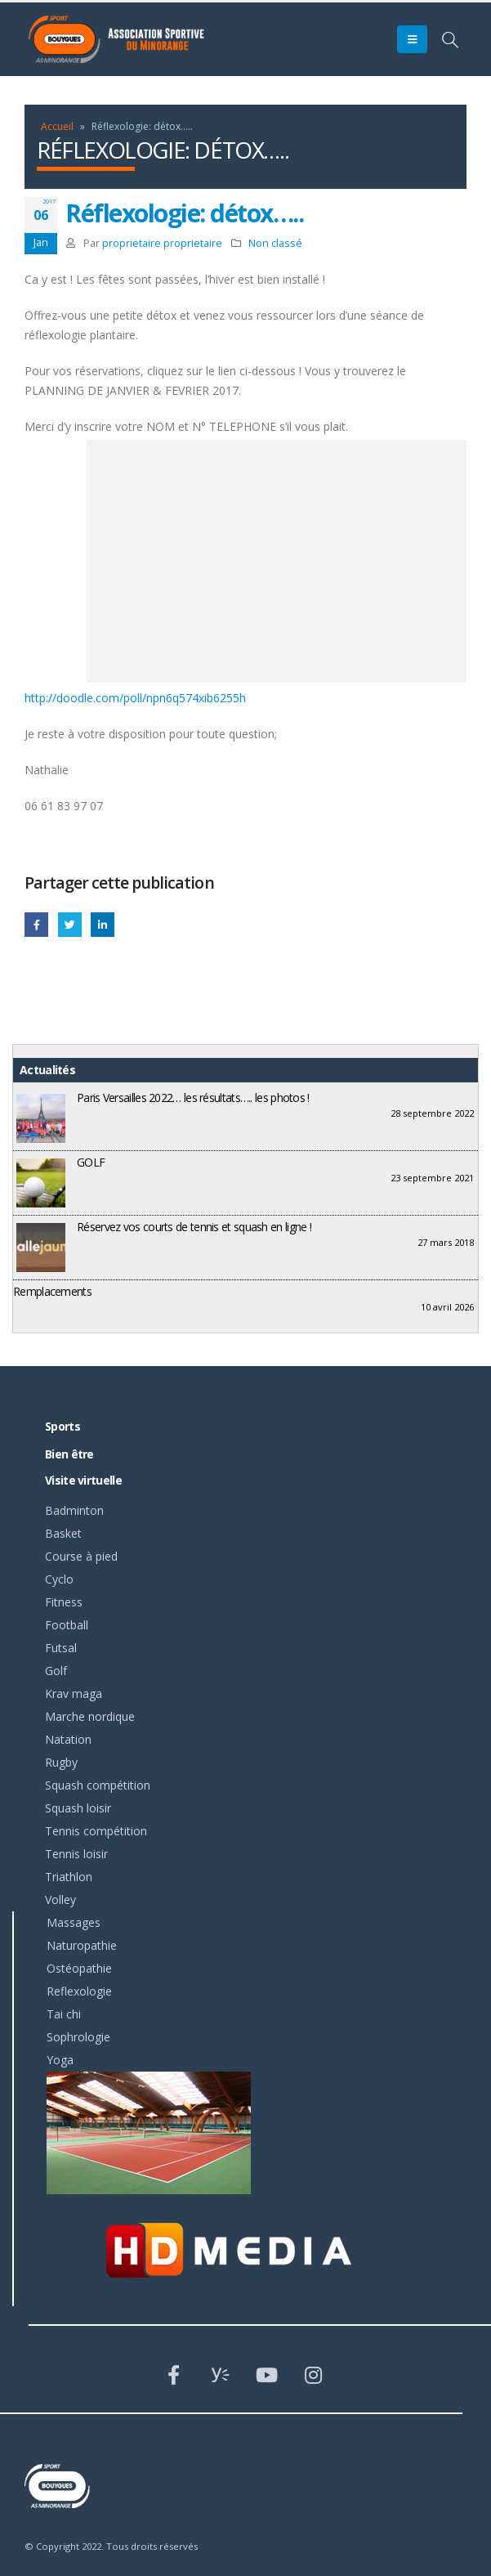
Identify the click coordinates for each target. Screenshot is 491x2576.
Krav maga (73, 1693)
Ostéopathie (79, 1968)
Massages (73, 1922)
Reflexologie (79, 1991)
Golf (56, 1670)
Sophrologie (78, 2037)
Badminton (74, 1510)
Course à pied (81, 1556)
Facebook (36, 924)
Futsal (61, 1647)
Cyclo (59, 1579)
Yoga (60, 2060)
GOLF (91, 1162)
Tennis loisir (76, 1853)
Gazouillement (70, 924)
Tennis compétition (96, 1831)
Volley (60, 1899)
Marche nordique (90, 1716)
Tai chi (64, 2014)
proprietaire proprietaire (162, 243)
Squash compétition (97, 1785)
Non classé (275, 243)
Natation (68, 1739)
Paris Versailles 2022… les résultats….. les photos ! (193, 1097)
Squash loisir (78, 1808)
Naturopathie (82, 1945)
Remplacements (52, 1291)
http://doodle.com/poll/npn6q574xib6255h (135, 698)
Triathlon (68, 1876)
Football (66, 1625)
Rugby (61, 1762)
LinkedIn (102, 924)
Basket (63, 1533)
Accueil (57, 126)
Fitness (64, 1602)
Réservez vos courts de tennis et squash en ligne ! (194, 1226)
